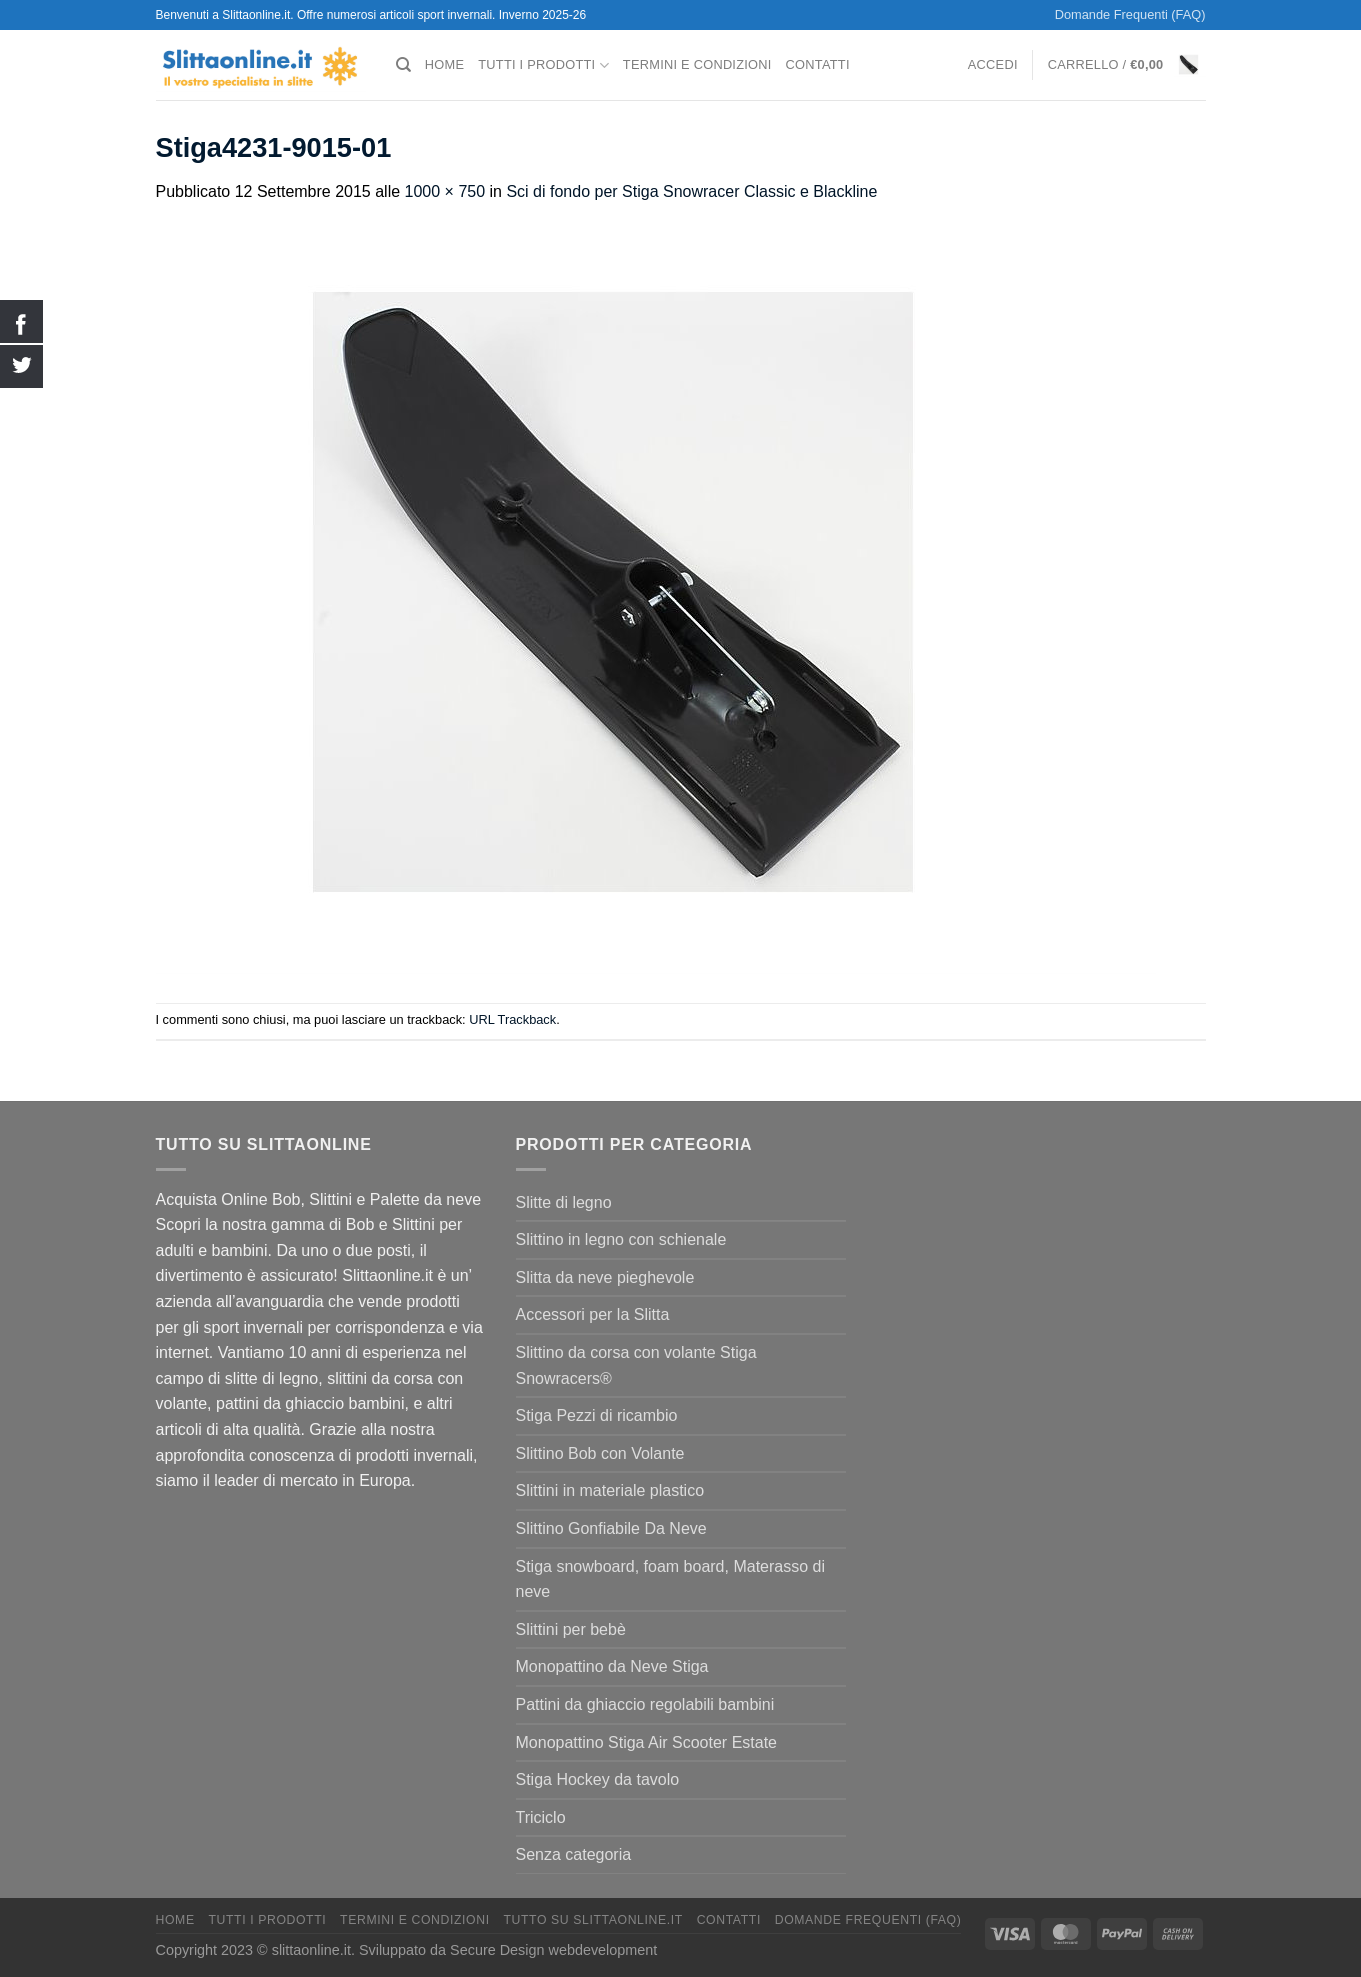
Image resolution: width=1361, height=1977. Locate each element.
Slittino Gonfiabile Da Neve (611, 1528)
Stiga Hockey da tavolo (598, 1779)
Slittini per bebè (571, 1629)
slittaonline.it (311, 1950)
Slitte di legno (564, 1202)
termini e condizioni (697, 64)
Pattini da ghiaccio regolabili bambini (645, 1704)
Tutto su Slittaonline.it (592, 1920)
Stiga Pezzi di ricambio (597, 1415)
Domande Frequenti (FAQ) (1130, 14)
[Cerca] (403, 65)
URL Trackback (512, 1019)
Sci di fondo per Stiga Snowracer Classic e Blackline (691, 191)
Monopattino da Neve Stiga (612, 1666)
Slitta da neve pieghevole (605, 1277)
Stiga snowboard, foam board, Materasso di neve (671, 1579)
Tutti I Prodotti (543, 65)
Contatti (818, 64)
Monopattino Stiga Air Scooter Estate (646, 1742)
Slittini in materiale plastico (610, 1490)
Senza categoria (574, 1854)
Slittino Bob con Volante (600, 1453)
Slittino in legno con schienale (621, 1239)
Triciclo (541, 1817)
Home (444, 64)
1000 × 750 (445, 191)
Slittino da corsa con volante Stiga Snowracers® (636, 1365)
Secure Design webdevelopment (553, 1950)
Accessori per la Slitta (593, 1314)
